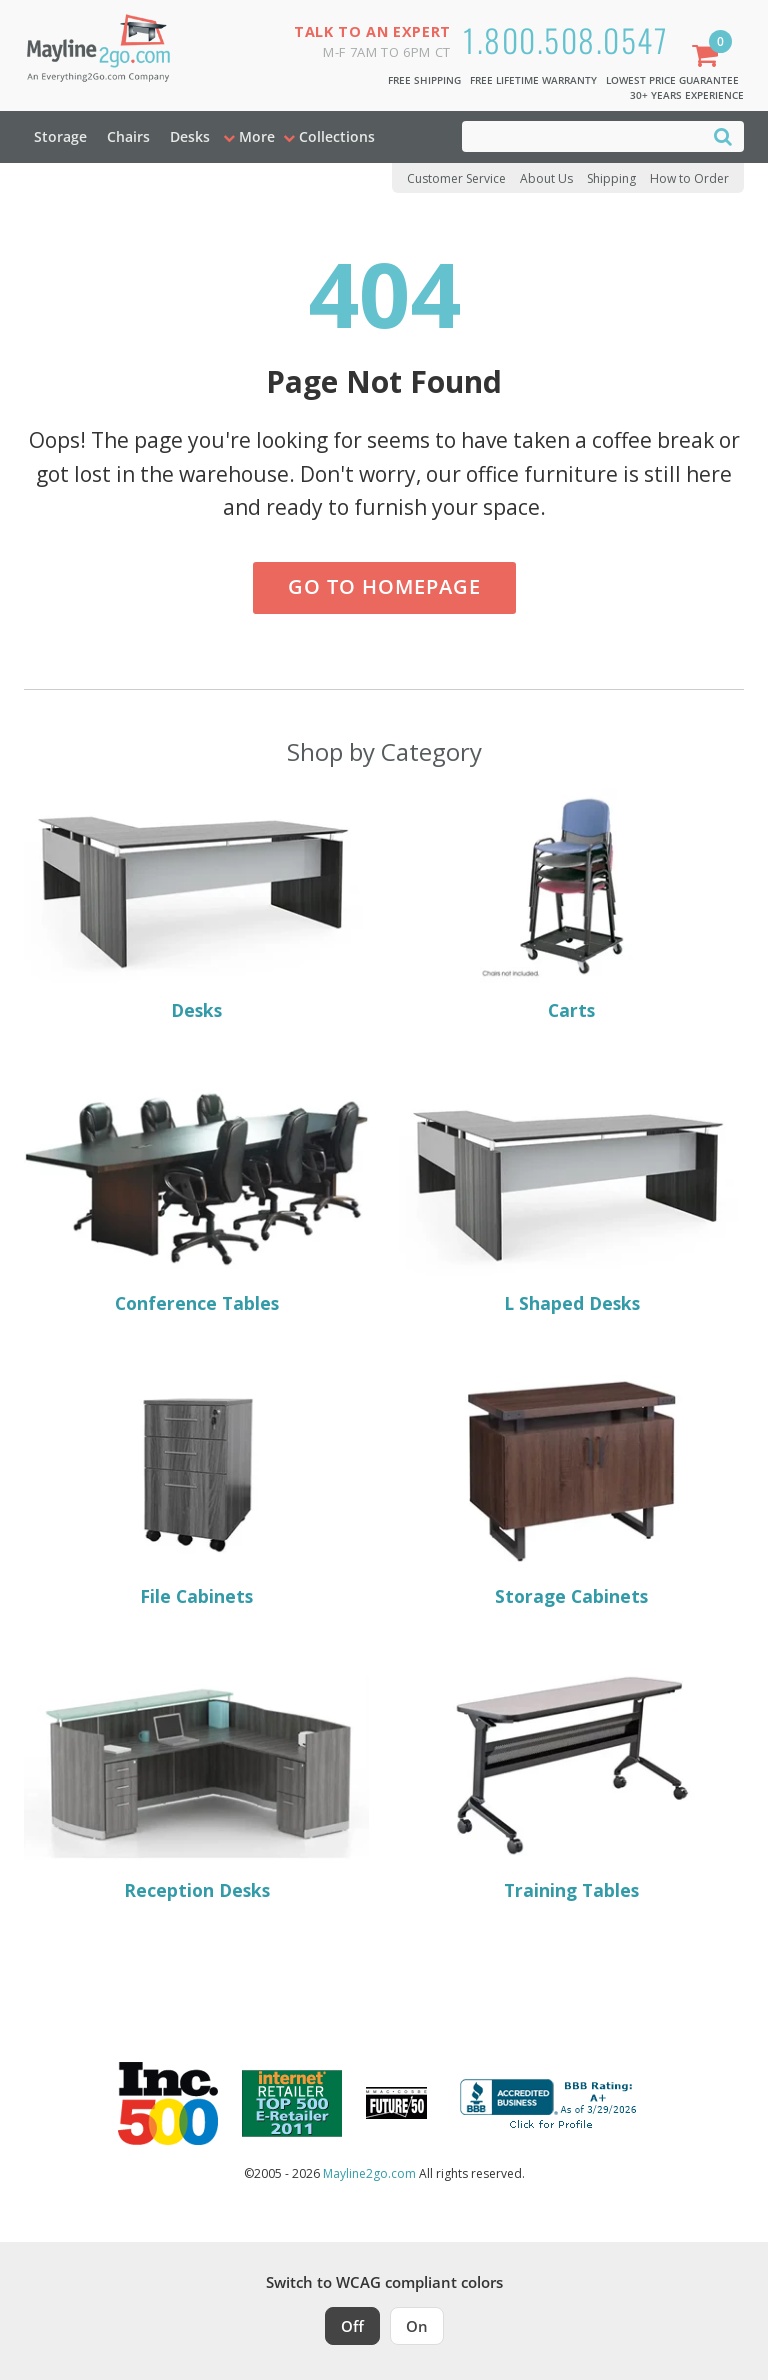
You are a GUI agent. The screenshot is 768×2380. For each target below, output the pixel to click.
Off (352, 2326)
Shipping (611, 178)
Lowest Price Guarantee (672, 80)
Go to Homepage (384, 586)
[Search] (723, 135)
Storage (60, 136)
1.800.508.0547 (565, 39)
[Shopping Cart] (709, 57)
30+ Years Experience (687, 95)
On (417, 2326)
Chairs (128, 136)
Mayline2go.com (369, 2173)
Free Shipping (424, 80)
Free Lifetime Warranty (533, 80)
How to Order (689, 178)
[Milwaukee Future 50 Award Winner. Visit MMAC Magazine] (396, 2103)
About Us (546, 178)
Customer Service (456, 178)
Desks (190, 136)
